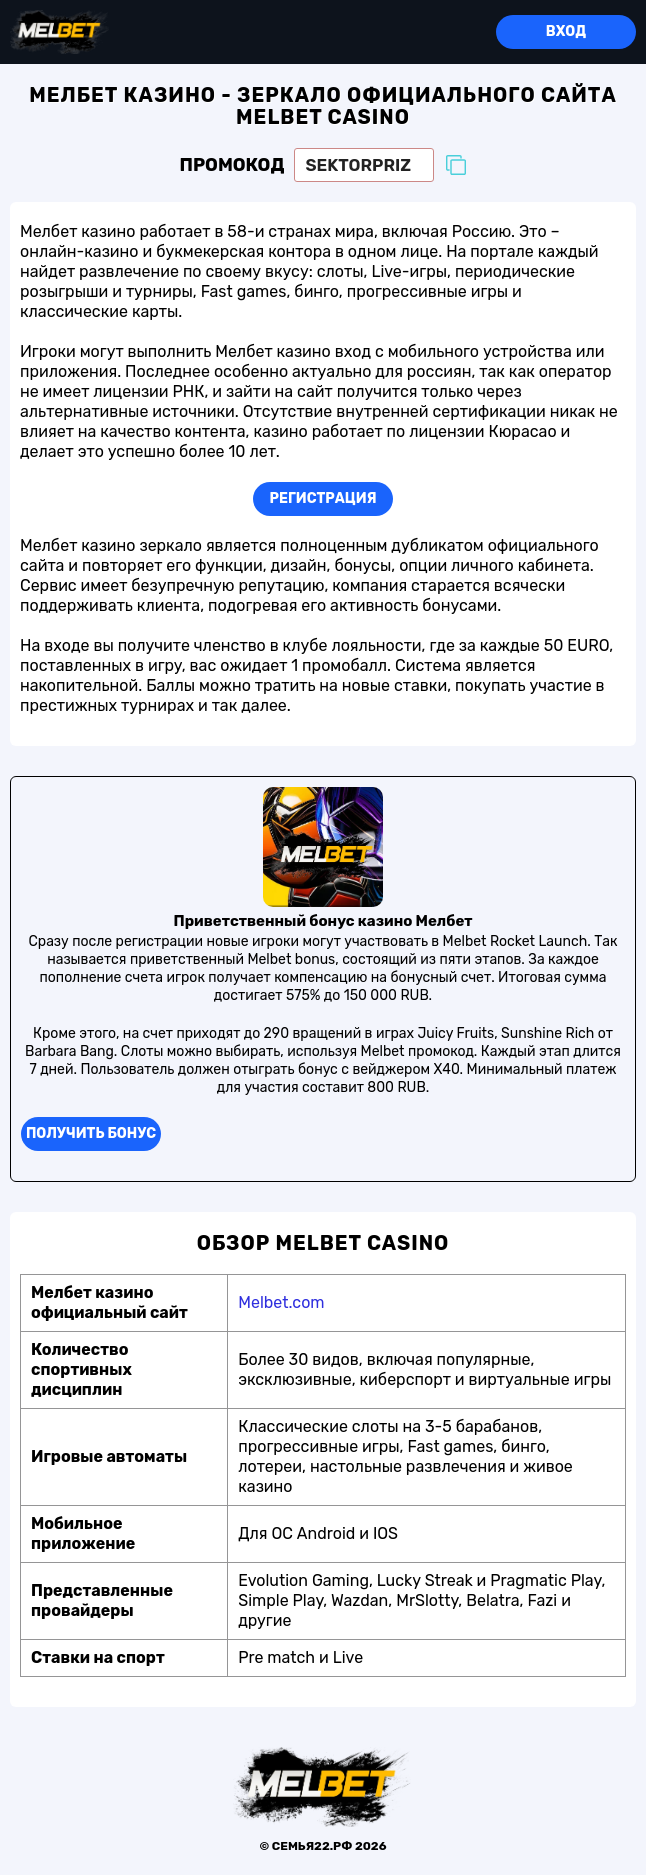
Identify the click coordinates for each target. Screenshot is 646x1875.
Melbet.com (281, 1302)
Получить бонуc (91, 1133)
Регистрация (323, 498)
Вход (566, 31)
